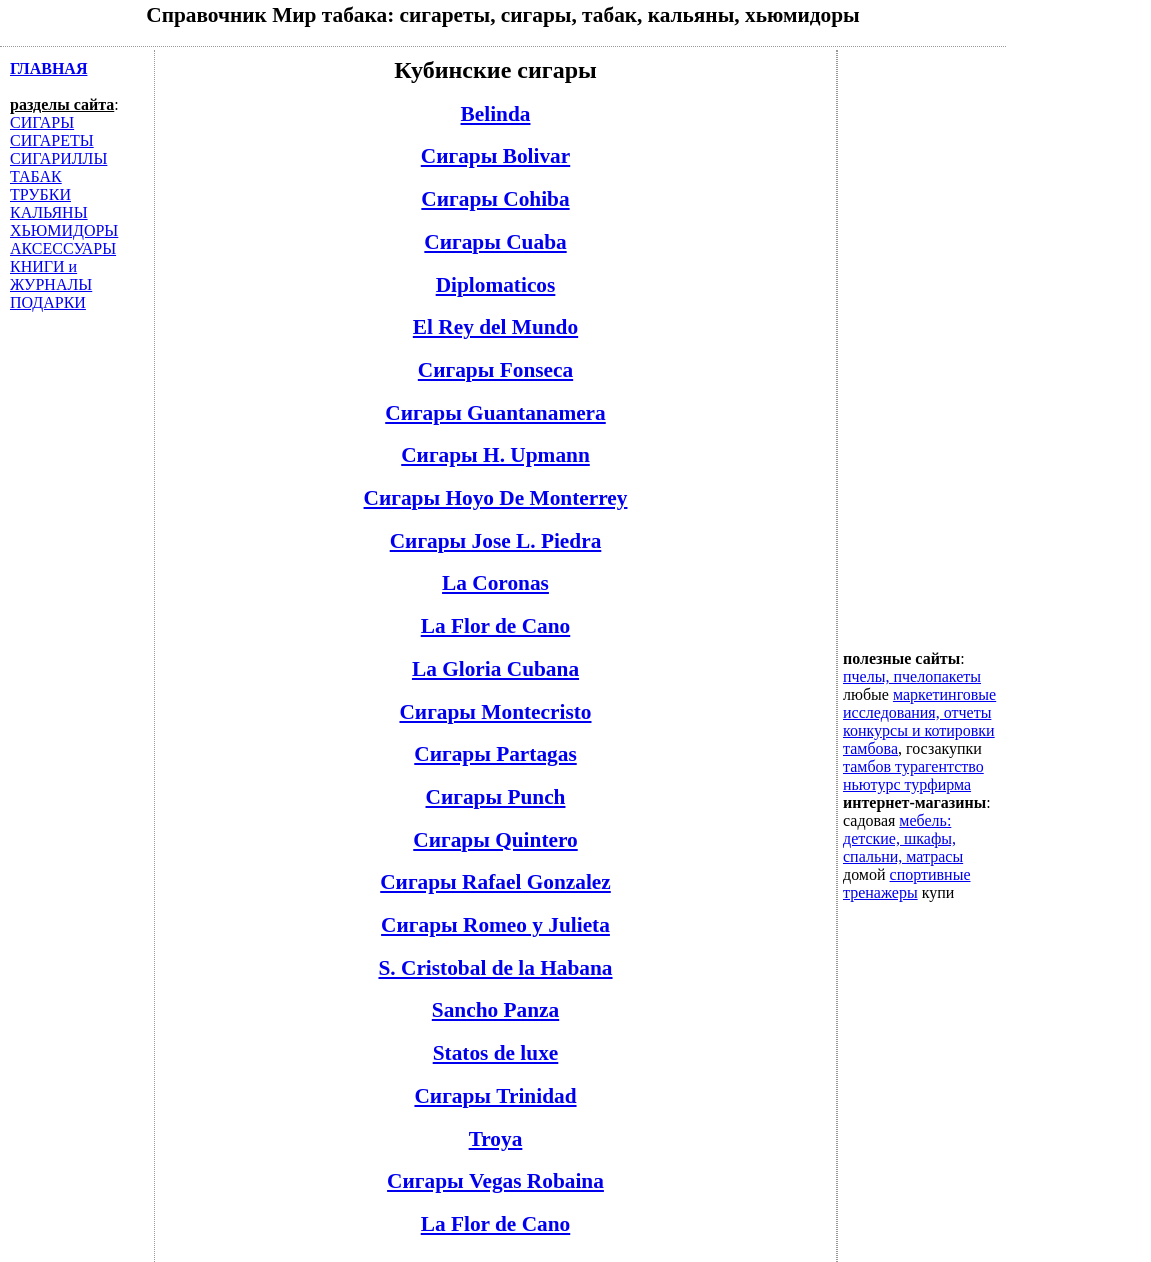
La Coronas (495, 583)
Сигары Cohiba (495, 199)
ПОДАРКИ (48, 302)
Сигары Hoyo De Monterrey (496, 498)
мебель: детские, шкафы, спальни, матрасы (903, 838)
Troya (496, 1139)
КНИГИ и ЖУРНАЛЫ (51, 275)
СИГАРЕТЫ (52, 140)
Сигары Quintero (495, 840)
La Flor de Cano (496, 626)
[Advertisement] (923, 350)
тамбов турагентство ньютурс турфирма (913, 775)
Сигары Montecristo (495, 712)
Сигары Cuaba (495, 242)
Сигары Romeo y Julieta (495, 925)
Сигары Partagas (495, 754)
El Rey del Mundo (495, 327)
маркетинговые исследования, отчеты (919, 703)
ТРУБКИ (40, 194)
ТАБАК (36, 176)
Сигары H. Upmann (495, 455)
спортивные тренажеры (907, 883)
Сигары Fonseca (495, 370)
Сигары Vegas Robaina (495, 1181)
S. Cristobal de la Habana (495, 968)
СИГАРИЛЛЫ (58, 158)
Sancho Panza (495, 1010)
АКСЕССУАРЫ (63, 248)
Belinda (496, 114)
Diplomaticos (496, 285)
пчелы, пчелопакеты (912, 676)
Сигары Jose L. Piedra (496, 541)
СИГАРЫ (42, 122)
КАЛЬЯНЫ (49, 212)
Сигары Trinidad (495, 1096)
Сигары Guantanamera (495, 413)
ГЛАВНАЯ (48, 68)
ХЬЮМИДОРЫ (64, 230)
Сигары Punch (496, 797)
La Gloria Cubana (495, 669)
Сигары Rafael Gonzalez (495, 882)
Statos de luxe (496, 1053)
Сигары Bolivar (495, 156)
